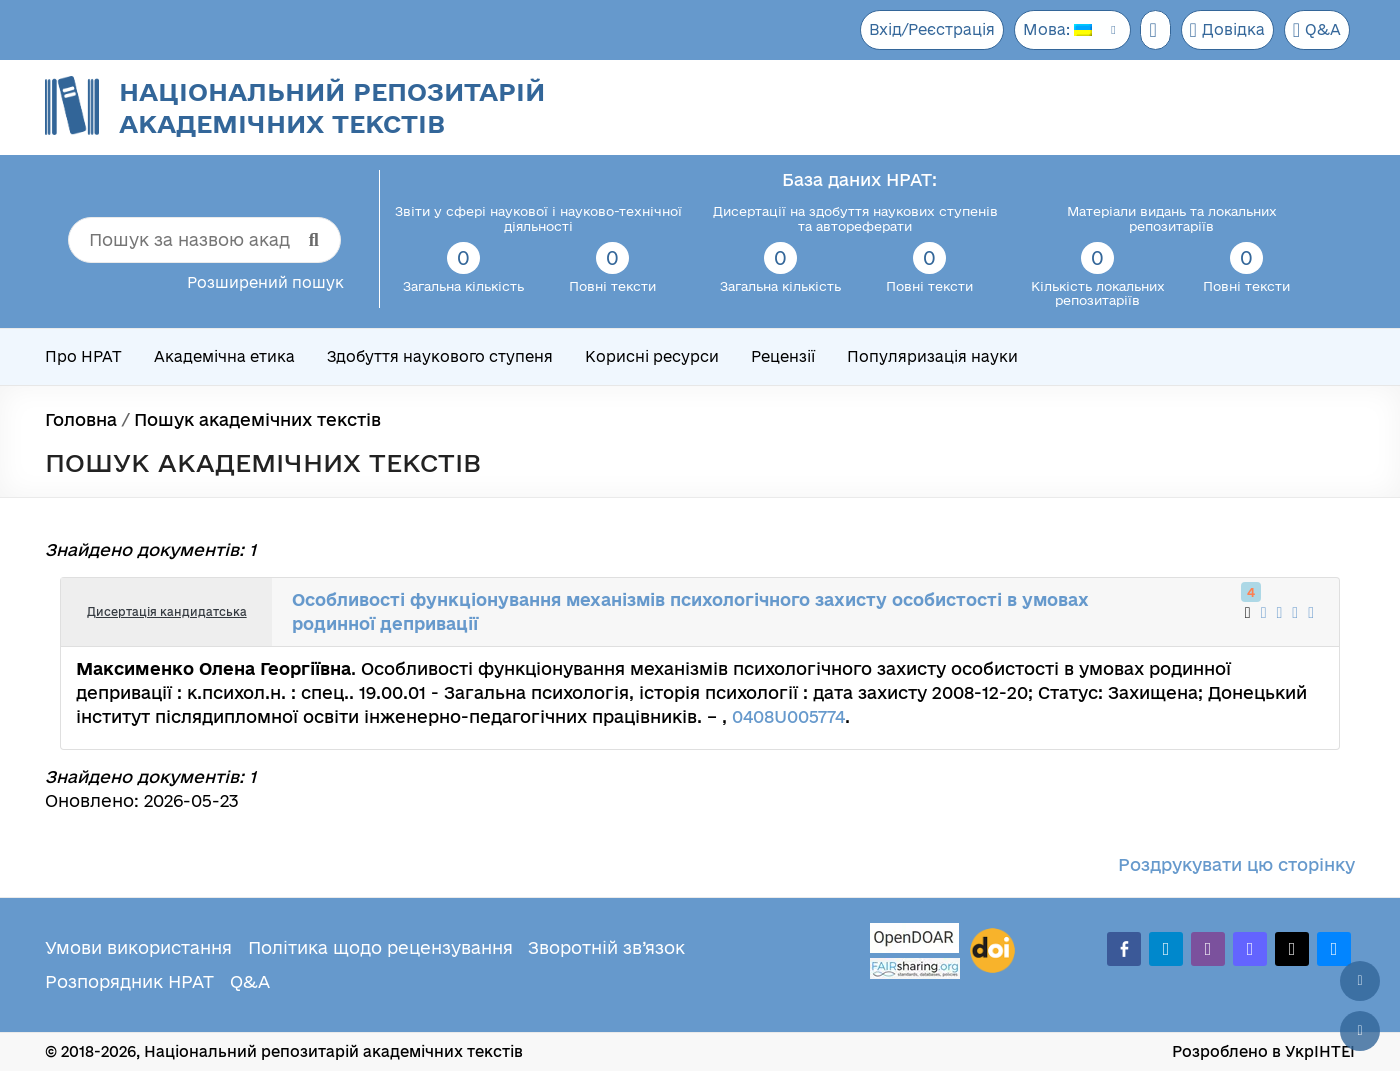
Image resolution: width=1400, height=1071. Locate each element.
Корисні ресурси (652, 356)
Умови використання (138, 947)
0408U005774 (788, 716)
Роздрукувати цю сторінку (1236, 864)
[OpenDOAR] (915, 940)
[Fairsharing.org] (915, 968)
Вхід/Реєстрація (923, 29)
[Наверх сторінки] (1360, 981)
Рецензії (783, 356)
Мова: (1050, 29)
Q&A (1316, 30)
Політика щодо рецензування (380, 947)
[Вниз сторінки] (1360, 1031)
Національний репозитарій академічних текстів (332, 107)
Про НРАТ (83, 356)
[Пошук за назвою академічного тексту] (204, 240)
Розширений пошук (265, 282)
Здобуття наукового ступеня (440, 356)
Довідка (1224, 30)
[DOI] (992, 951)
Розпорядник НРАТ (129, 981)
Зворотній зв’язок (606, 947)
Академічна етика (224, 356)
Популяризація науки (932, 356)
